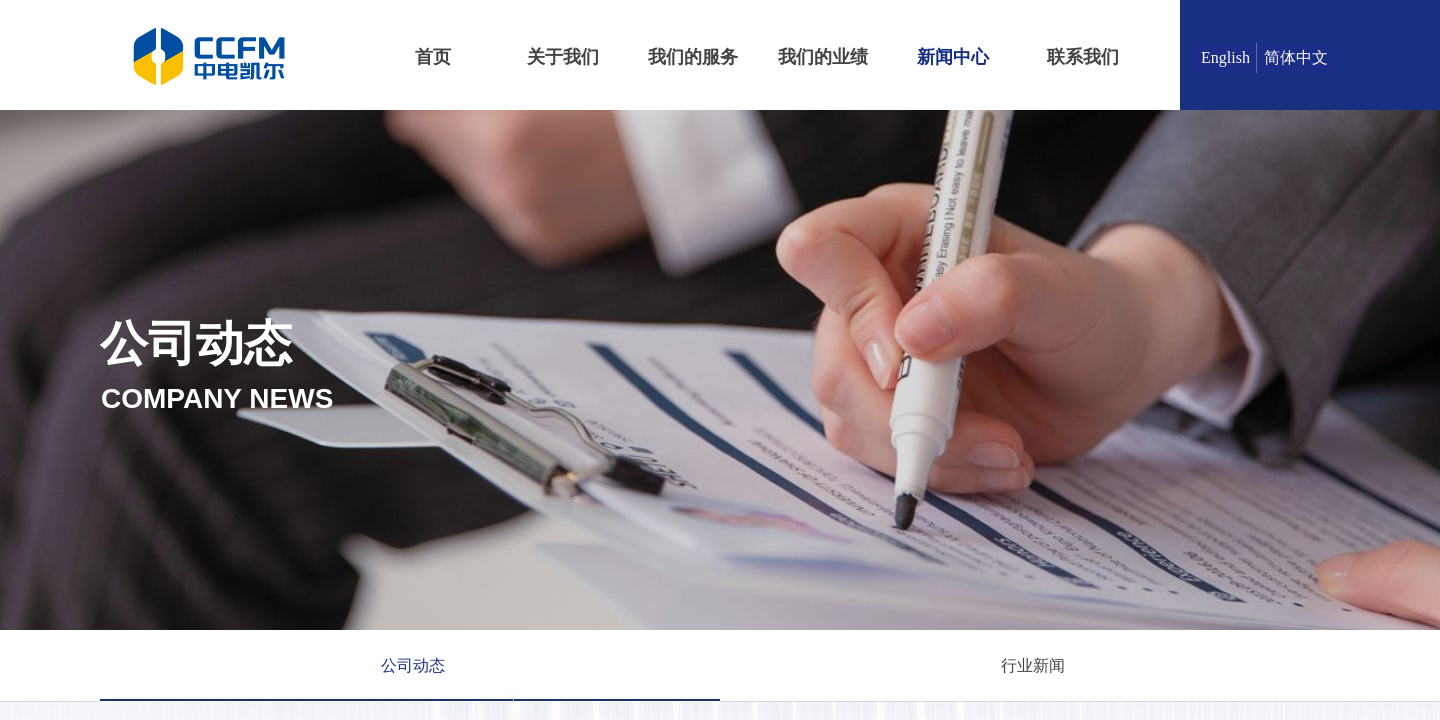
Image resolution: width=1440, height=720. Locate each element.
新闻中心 (953, 57)
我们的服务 (693, 57)
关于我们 (563, 57)
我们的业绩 (823, 57)
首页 (433, 57)
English (1225, 57)
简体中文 (1296, 57)
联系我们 (1083, 57)
